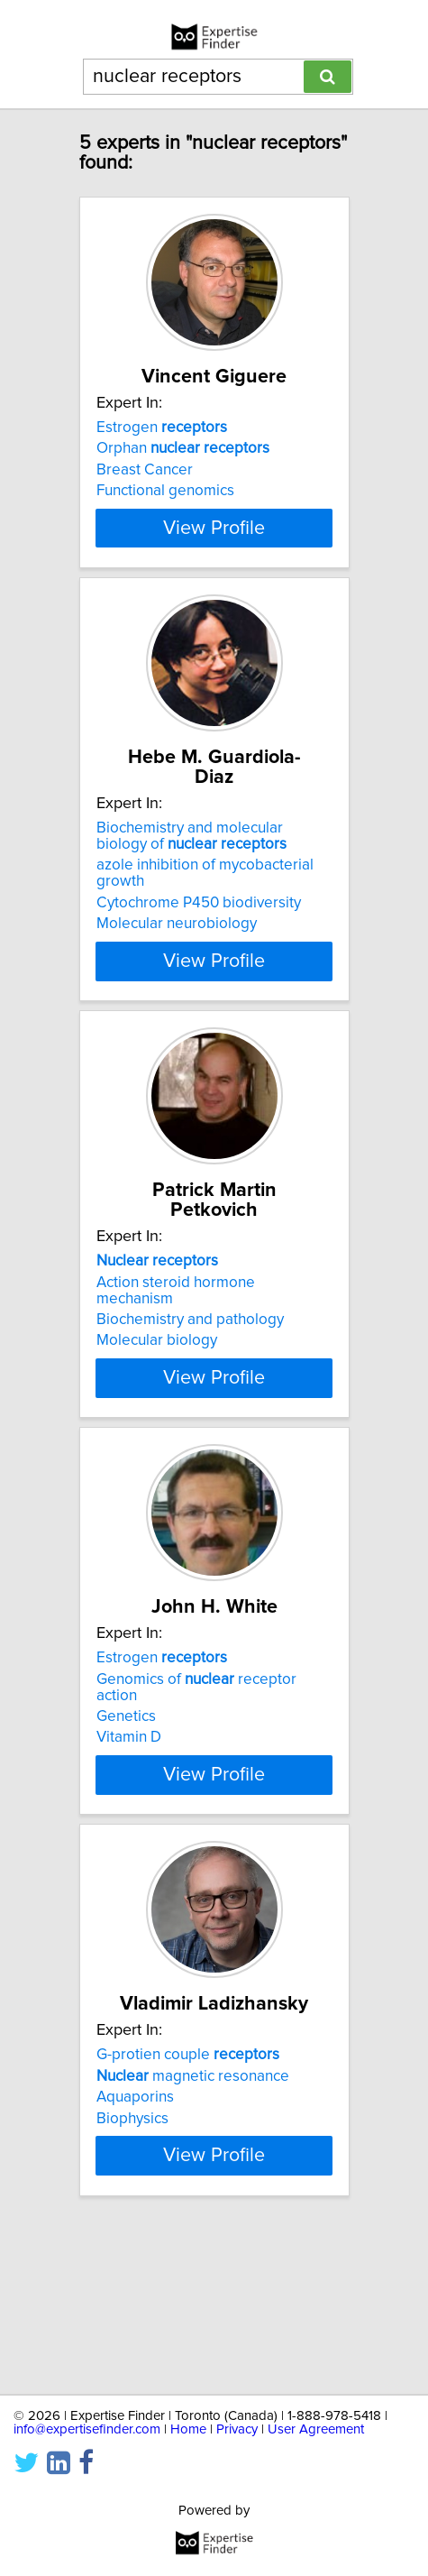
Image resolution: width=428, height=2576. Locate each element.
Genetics (126, 1805)
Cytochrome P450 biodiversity (198, 955)
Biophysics (132, 2242)
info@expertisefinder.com (87, 2429)
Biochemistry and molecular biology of (191, 888)
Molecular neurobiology (176, 976)
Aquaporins (135, 2221)
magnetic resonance (192, 2200)
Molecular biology (156, 1393)
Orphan (182, 468)
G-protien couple (187, 2179)
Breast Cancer (144, 490)
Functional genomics (165, 510)
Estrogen (161, 447)
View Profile (214, 580)
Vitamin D (128, 1825)
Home (188, 2429)
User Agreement (316, 2429)
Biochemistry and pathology (190, 1372)
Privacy (237, 2429)
